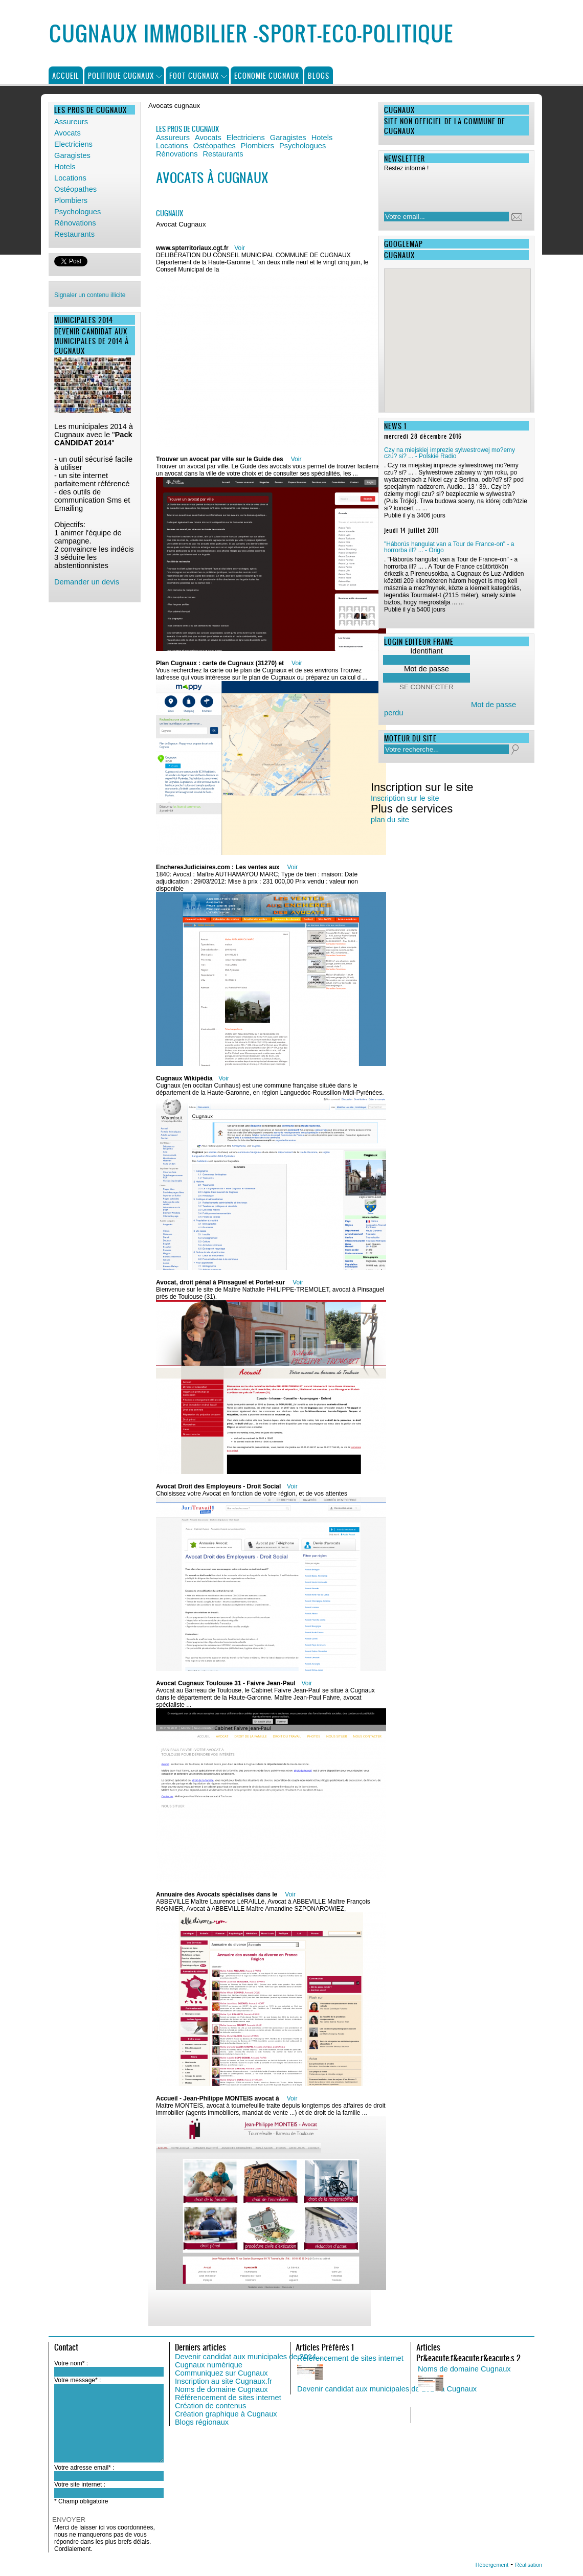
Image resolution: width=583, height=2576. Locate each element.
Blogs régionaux (202, 2422)
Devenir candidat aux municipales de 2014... (248, 2357)
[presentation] (450, 189)
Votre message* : (77, 2380)
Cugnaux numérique (208, 2365)
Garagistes (72, 155)
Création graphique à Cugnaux (226, 2414)
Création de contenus (210, 2406)
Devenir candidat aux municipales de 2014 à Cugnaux (387, 2389)
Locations (70, 178)
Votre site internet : (79, 2484)
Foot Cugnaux (194, 75)
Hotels (65, 167)
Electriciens (73, 144)
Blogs (318, 75)
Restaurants (74, 234)
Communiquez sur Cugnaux (221, 2373)
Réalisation (528, 2565)
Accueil (65, 75)
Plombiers (70, 200)
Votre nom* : (71, 2363)
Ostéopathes (75, 189)
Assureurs (71, 122)
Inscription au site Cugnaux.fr (223, 2381)
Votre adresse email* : (84, 2467)
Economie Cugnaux (266, 75)
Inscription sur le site (405, 798)
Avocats (67, 133)
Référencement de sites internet (228, 2397)
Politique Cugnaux (121, 75)
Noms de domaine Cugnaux (221, 2389)
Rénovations (75, 223)
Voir (239, 248)
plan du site (390, 820)
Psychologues (77, 212)
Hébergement (492, 2565)
